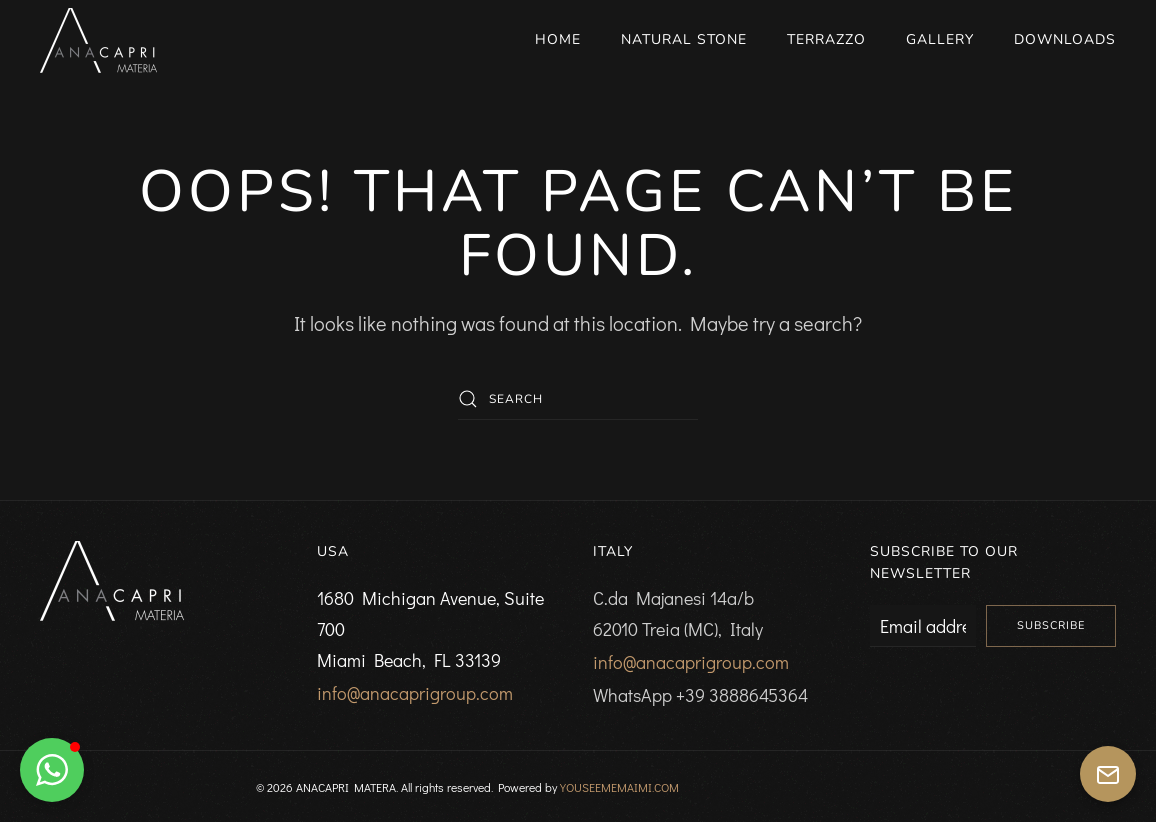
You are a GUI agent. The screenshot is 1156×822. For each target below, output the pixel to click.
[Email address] (923, 626)
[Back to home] (98, 40)
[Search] (578, 399)
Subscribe (1051, 625)
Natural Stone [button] (684, 39)
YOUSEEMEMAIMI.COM (619, 787)
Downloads (1065, 39)
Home (558, 39)
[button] (52, 770)
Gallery (940, 39)
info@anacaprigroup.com (415, 693)
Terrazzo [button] (826, 39)
